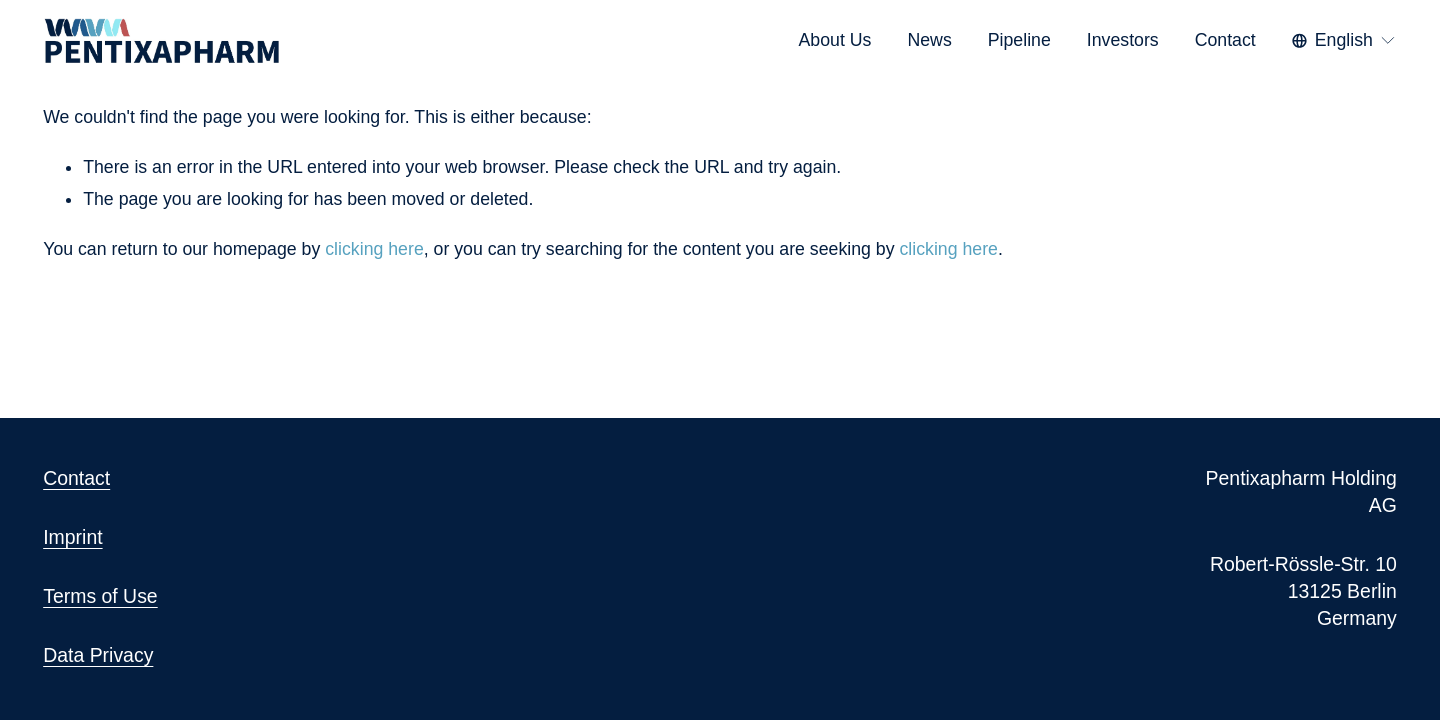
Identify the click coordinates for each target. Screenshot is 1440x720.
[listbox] (1344, 40)
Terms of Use (100, 596)
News (929, 40)
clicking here (374, 249)
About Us (835, 40)
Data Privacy (98, 655)
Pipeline (1019, 40)
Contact (1225, 40)
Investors (1123, 40)
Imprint (72, 537)
